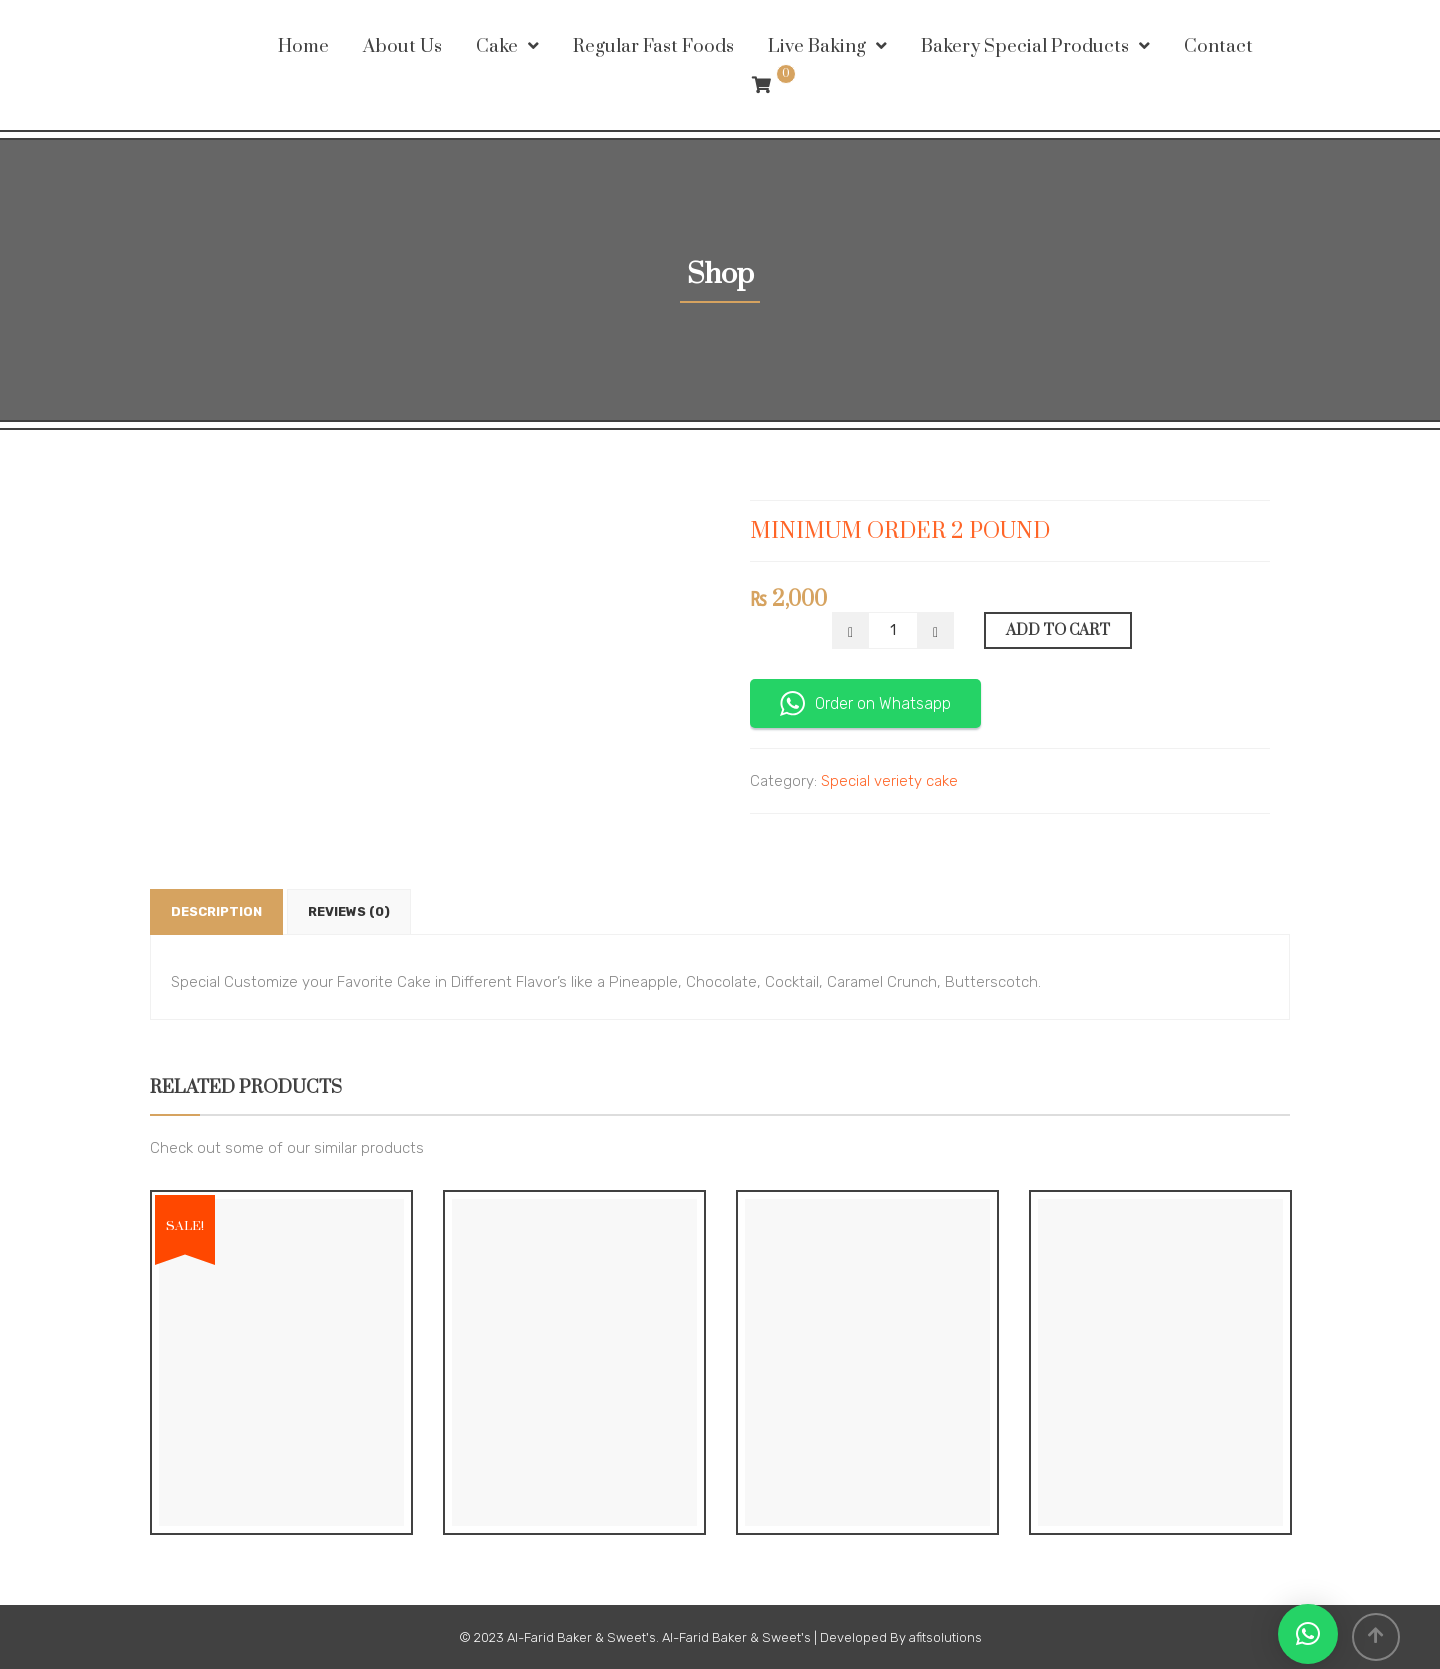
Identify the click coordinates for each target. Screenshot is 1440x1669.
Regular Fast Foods (653, 46)
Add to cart (1058, 630)
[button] (1308, 1634)
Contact (1218, 46)
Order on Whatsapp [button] (865, 703)
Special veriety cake (889, 781)
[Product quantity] (893, 630)
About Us (402, 46)
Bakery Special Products (1025, 46)
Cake (497, 46)
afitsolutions (945, 1637)
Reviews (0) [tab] (349, 911)
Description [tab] (216, 911)
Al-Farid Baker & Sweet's (581, 1637)
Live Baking (817, 46)
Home (303, 46)
